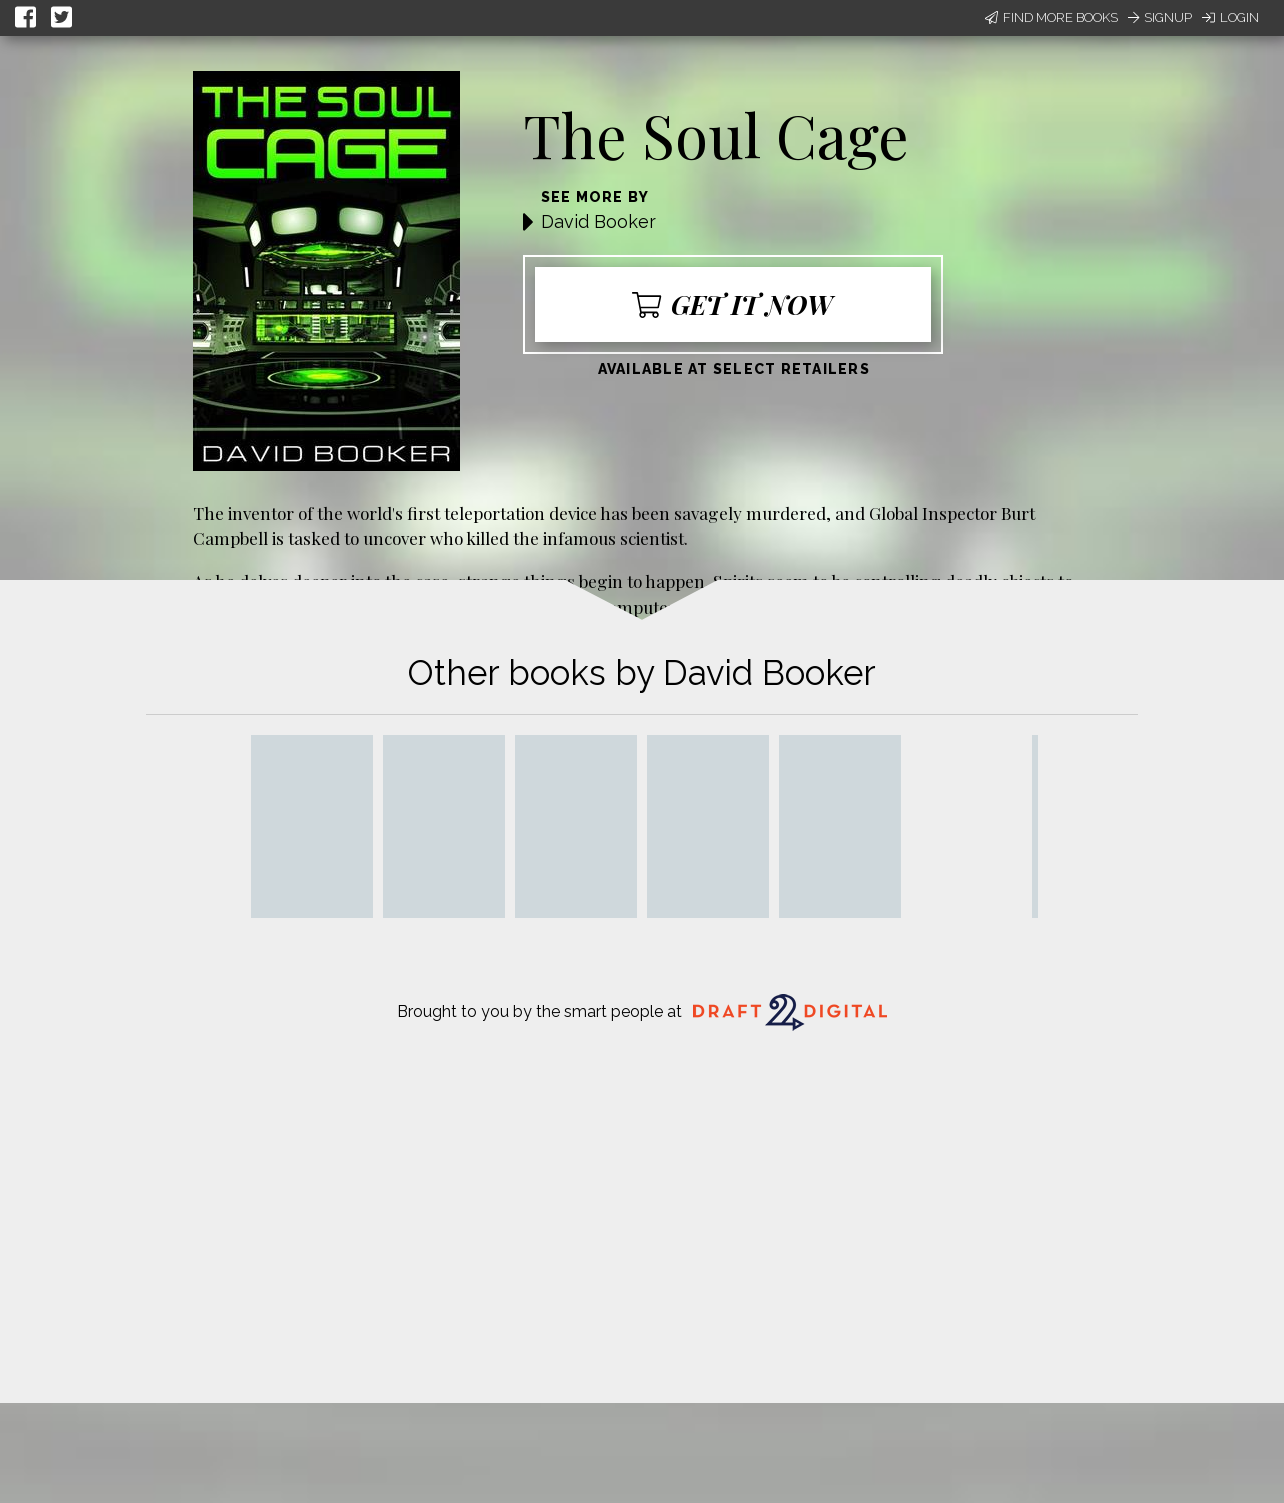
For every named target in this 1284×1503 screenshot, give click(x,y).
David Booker (598, 221)
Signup (1160, 17)
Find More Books (1051, 17)
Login (1230, 17)
